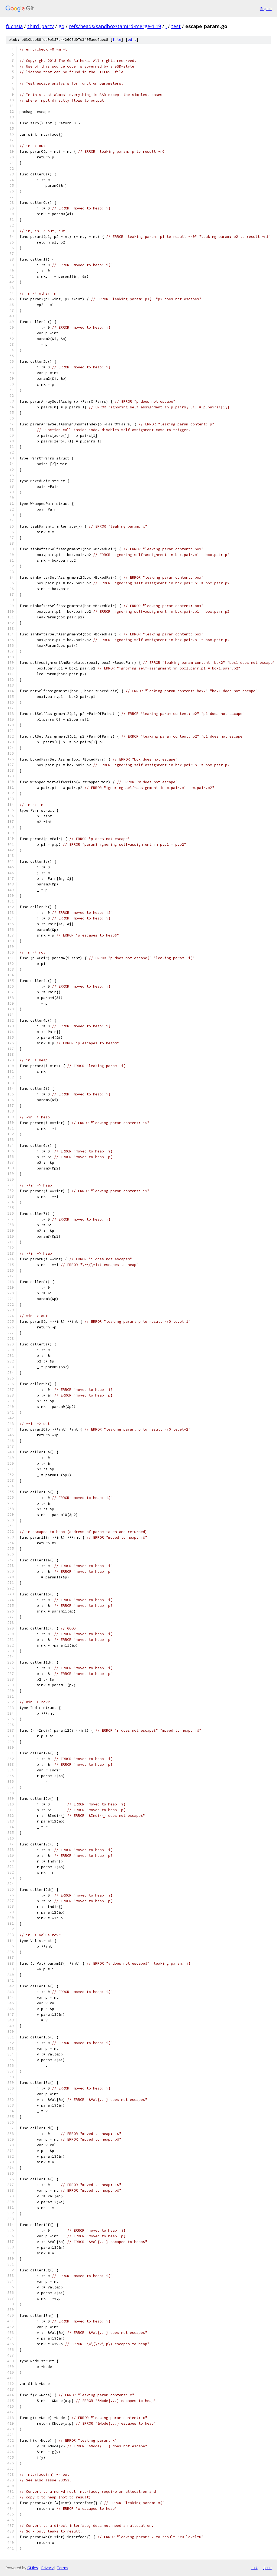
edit (132, 39)
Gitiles (32, 2567)
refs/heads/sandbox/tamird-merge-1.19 (115, 26)
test (176, 26)
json (267, 2567)
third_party (40, 26)
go (61, 26)
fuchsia (14, 26)
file (117, 39)
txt (254, 2567)
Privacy (47, 2567)
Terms (62, 2567)
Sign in (266, 8)
